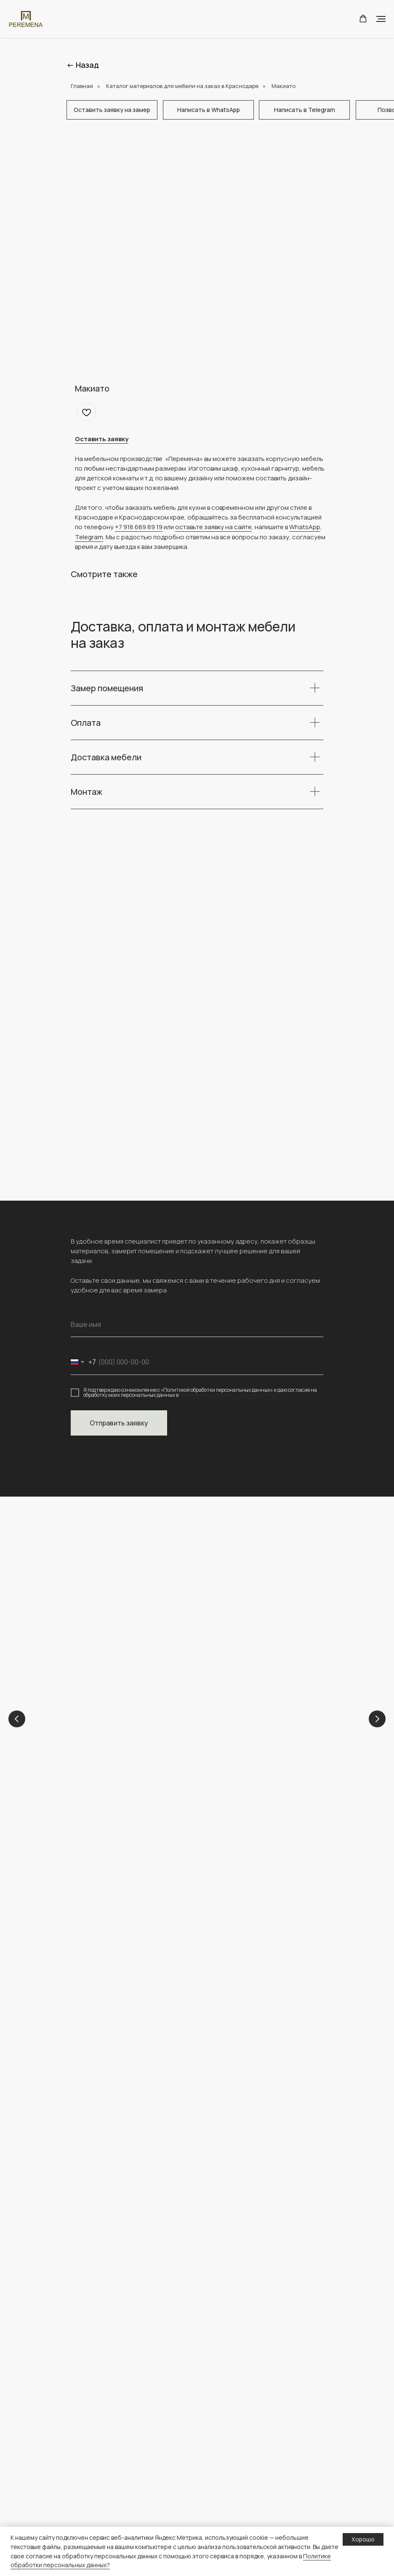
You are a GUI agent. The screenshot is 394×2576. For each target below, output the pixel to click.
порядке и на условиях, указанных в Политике (234, 1395)
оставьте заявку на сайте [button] (213, 526)
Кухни (225, 1728)
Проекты (218, 2378)
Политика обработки (235, 2485)
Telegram (89, 537)
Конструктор (223, 2445)
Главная (82, 86)
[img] (119, 2048)
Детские (113, 1728)
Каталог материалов (100, 2525)
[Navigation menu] (381, 19)
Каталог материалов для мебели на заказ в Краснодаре (182, 86)
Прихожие (85, 2485)
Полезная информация (238, 2458)
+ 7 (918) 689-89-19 (101, 1943)
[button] (363, 19)
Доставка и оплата (232, 2471)
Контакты (218, 2391)
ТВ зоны (82, 2498)
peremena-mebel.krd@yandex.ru (122, 1953)
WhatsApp (304, 526)
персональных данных (237, 2498)
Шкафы (81, 2458)
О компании (222, 2364)
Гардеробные (90, 2511)
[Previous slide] (16, 1719)
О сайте (216, 2511)
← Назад (83, 65)
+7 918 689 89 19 (138, 526)
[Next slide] (377, 1719)
